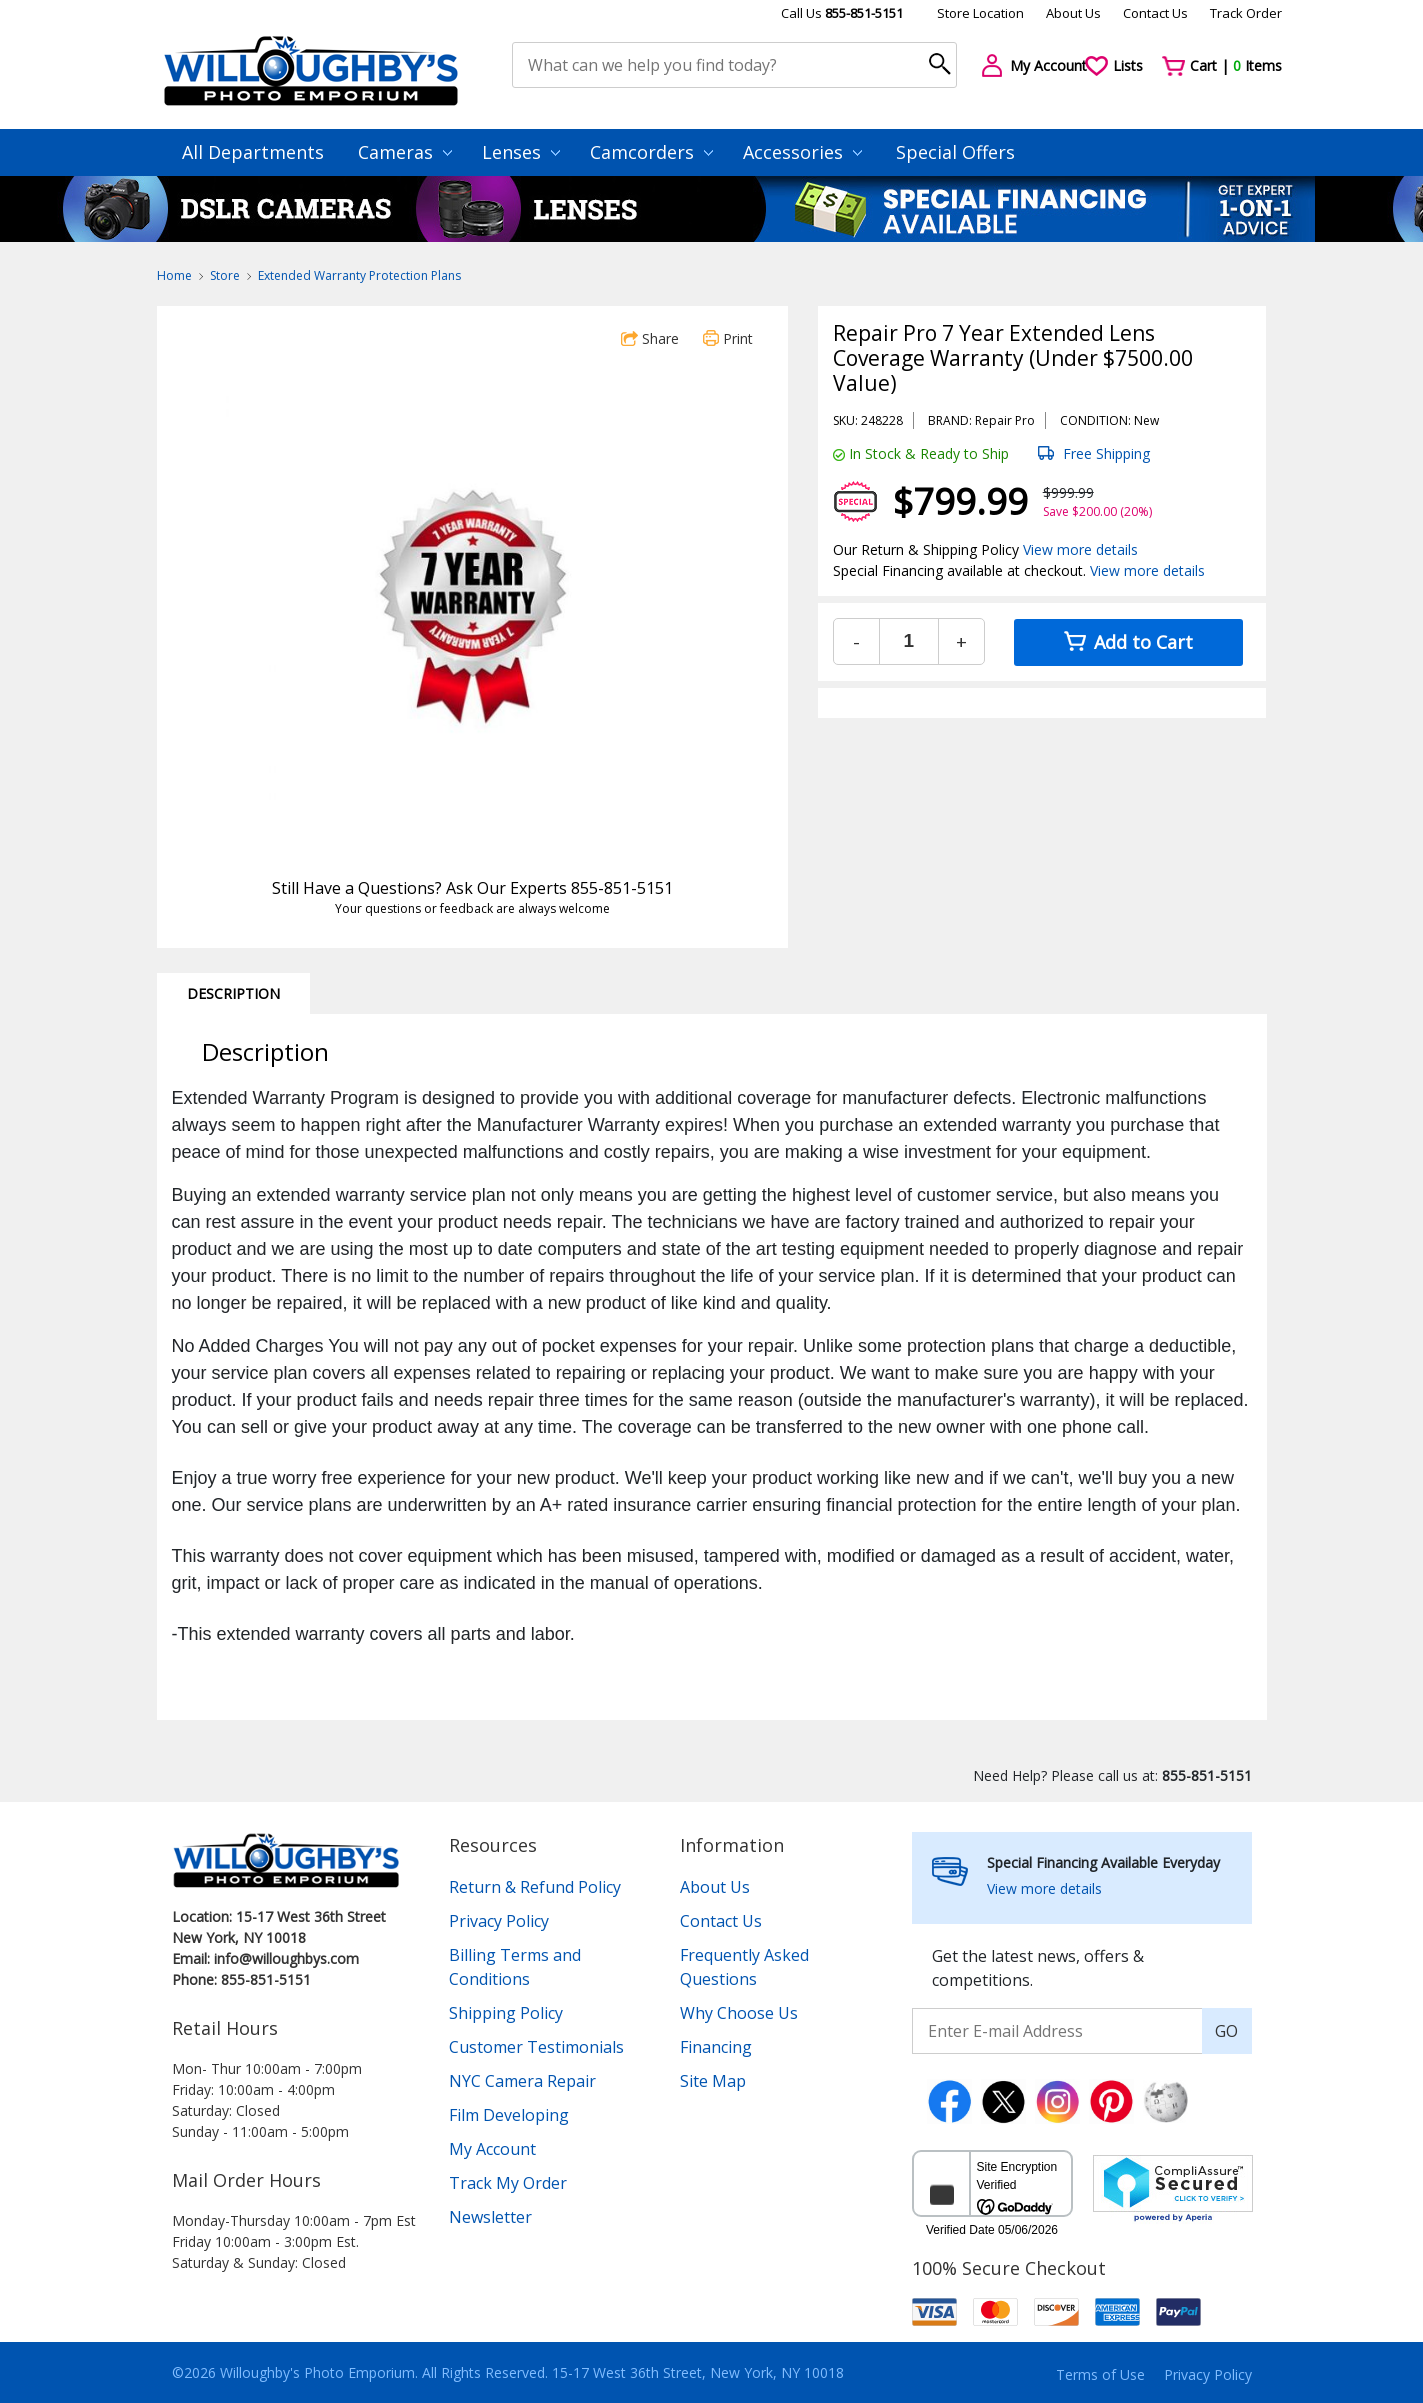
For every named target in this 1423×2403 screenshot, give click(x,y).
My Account (492, 2149)
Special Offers (955, 152)
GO (1226, 2031)
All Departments (253, 152)
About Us (1073, 13)
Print (728, 338)
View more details (1080, 549)
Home (174, 275)
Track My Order (508, 2183)
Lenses (521, 152)
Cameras (405, 152)
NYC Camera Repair (522, 2081)
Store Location (980, 13)
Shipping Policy (506, 2013)
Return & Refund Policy (535, 1887)
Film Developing (509, 2115)
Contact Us (1155, 13)
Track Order (1246, 13)
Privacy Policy (499, 1921)
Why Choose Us (739, 2013)
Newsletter (490, 2217)
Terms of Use (1100, 2374)
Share (650, 338)
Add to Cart (1128, 642)
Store (225, 275)
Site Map (713, 2081)
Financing (716, 2047)
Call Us (842, 13)
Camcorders (651, 152)
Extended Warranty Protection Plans (359, 275)
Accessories (802, 152)
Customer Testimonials (536, 2047)
